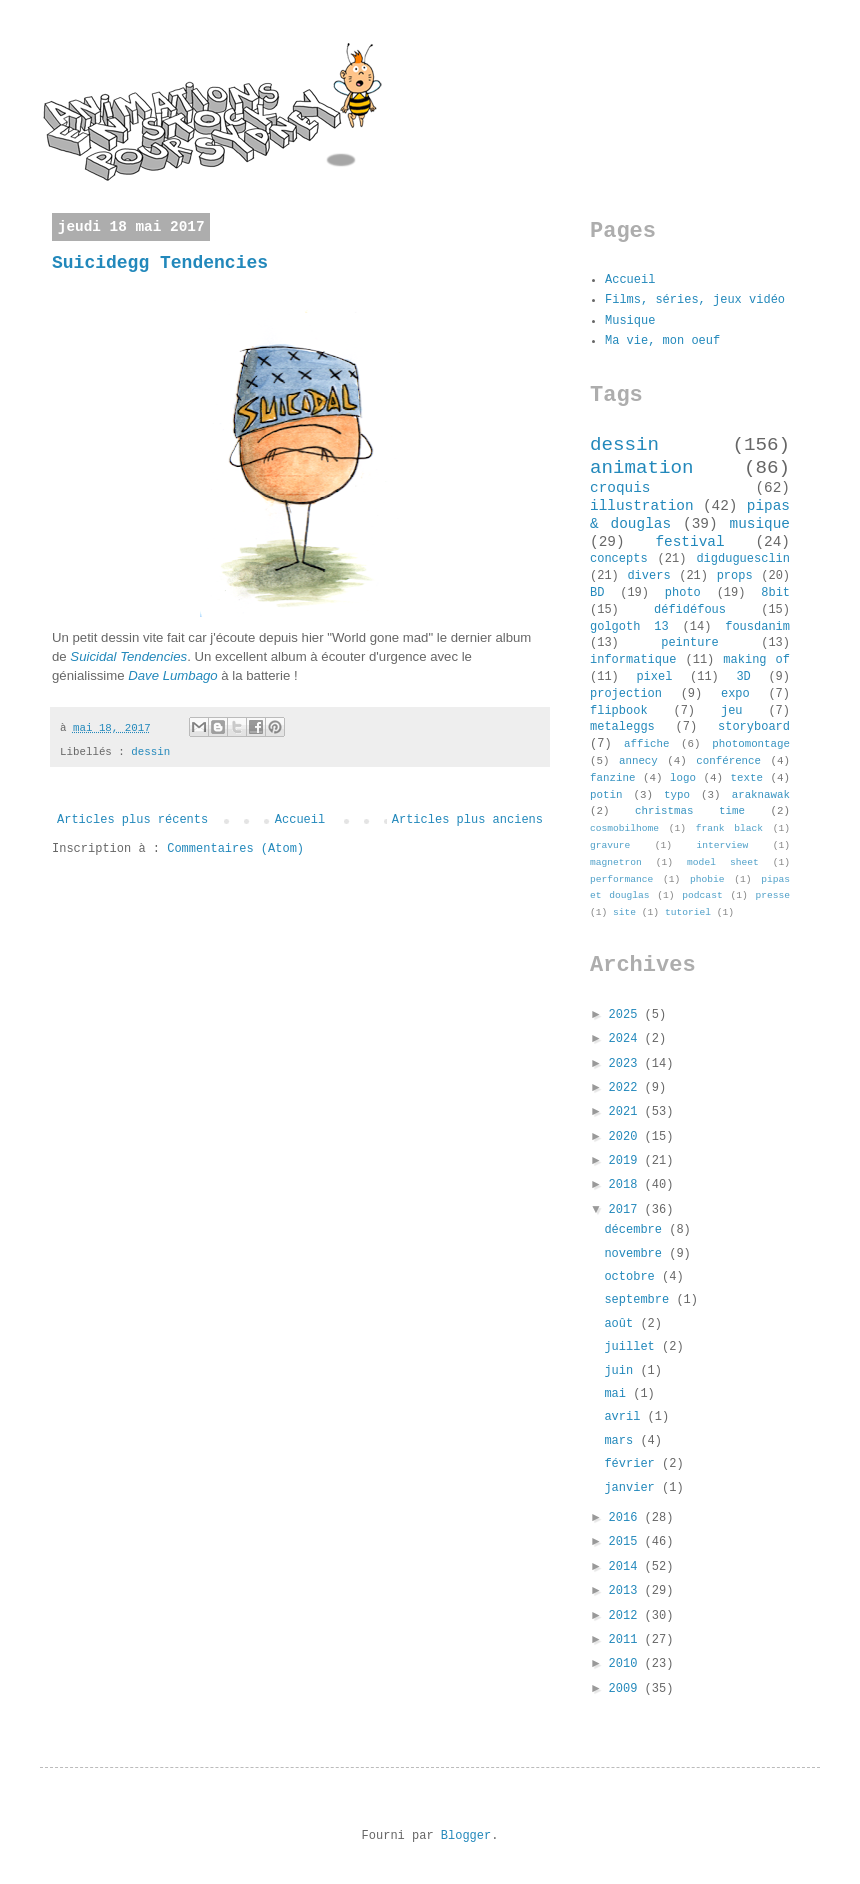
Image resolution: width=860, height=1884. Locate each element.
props (735, 576)
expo (735, 694)
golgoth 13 (629, 627)
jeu (732, 711)
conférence (728, 761)
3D (743, 677)
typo (677, 795)
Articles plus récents (132, 820)
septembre (640, 1300)
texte (747, 778)
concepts (619, 559)
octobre (633, 1277)
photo (683, 593)
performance (621, 879)
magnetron (616, 862)
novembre (636, 1254)
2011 (627, 1640)
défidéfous (690, 610)
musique (760, 524)
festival (689, 542)
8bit (775, 593)
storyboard (754, 727)
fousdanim (757, 627)
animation (642, 468)
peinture (690, 643)
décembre (636, 1230)
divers (648, 576)
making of (756, 660)
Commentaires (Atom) (235, 849)
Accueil (300, 820)
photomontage (751, 744)
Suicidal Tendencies (128, 656)
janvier (633, 1488)
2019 (627, 1161)
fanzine (612, 778)
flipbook (619, 711)
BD (597, 593)
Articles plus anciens (467, 820)
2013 (627, 1591)
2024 (627, 1039)
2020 (627, 1137)
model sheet (723, 862)
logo (683, 778)
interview (722, 845)
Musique (630, 321)
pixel (654, 677)
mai (618, 1394)
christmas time (690, 811)
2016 (627, 1518)
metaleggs (622, 727)
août (622, 1324)
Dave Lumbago (172, 675)
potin (606, 795)
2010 (627, 1664)
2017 (627, 1210)
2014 (627, 1567)
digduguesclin (743, 559)
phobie (707, 879)
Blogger (466, 1836)
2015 (627, 1542)
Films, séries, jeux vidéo (695, 300)
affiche (646, 744)
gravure (610, 845)
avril (625, 1417)
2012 (627, 1616)
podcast (702, 895)
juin (622, 1371)
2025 (627, 1015)
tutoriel (688, 912)
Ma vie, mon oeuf (662, 341)
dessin (150, 752)
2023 (627, 1064)
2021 (627, 1112)
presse (772, 895)
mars (622, 1441)
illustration (642, 506)
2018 (627, 1185)
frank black (729, 828)
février (633, 1464)
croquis (620, 488)
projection (626, 694)
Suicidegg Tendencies (160, 263)
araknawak (761, 795)
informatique (633, 660)
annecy (638, 761)
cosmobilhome (624, 828)
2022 (627, 1088)
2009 (627, 1689)
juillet (633, 1347)
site (624, 912)
